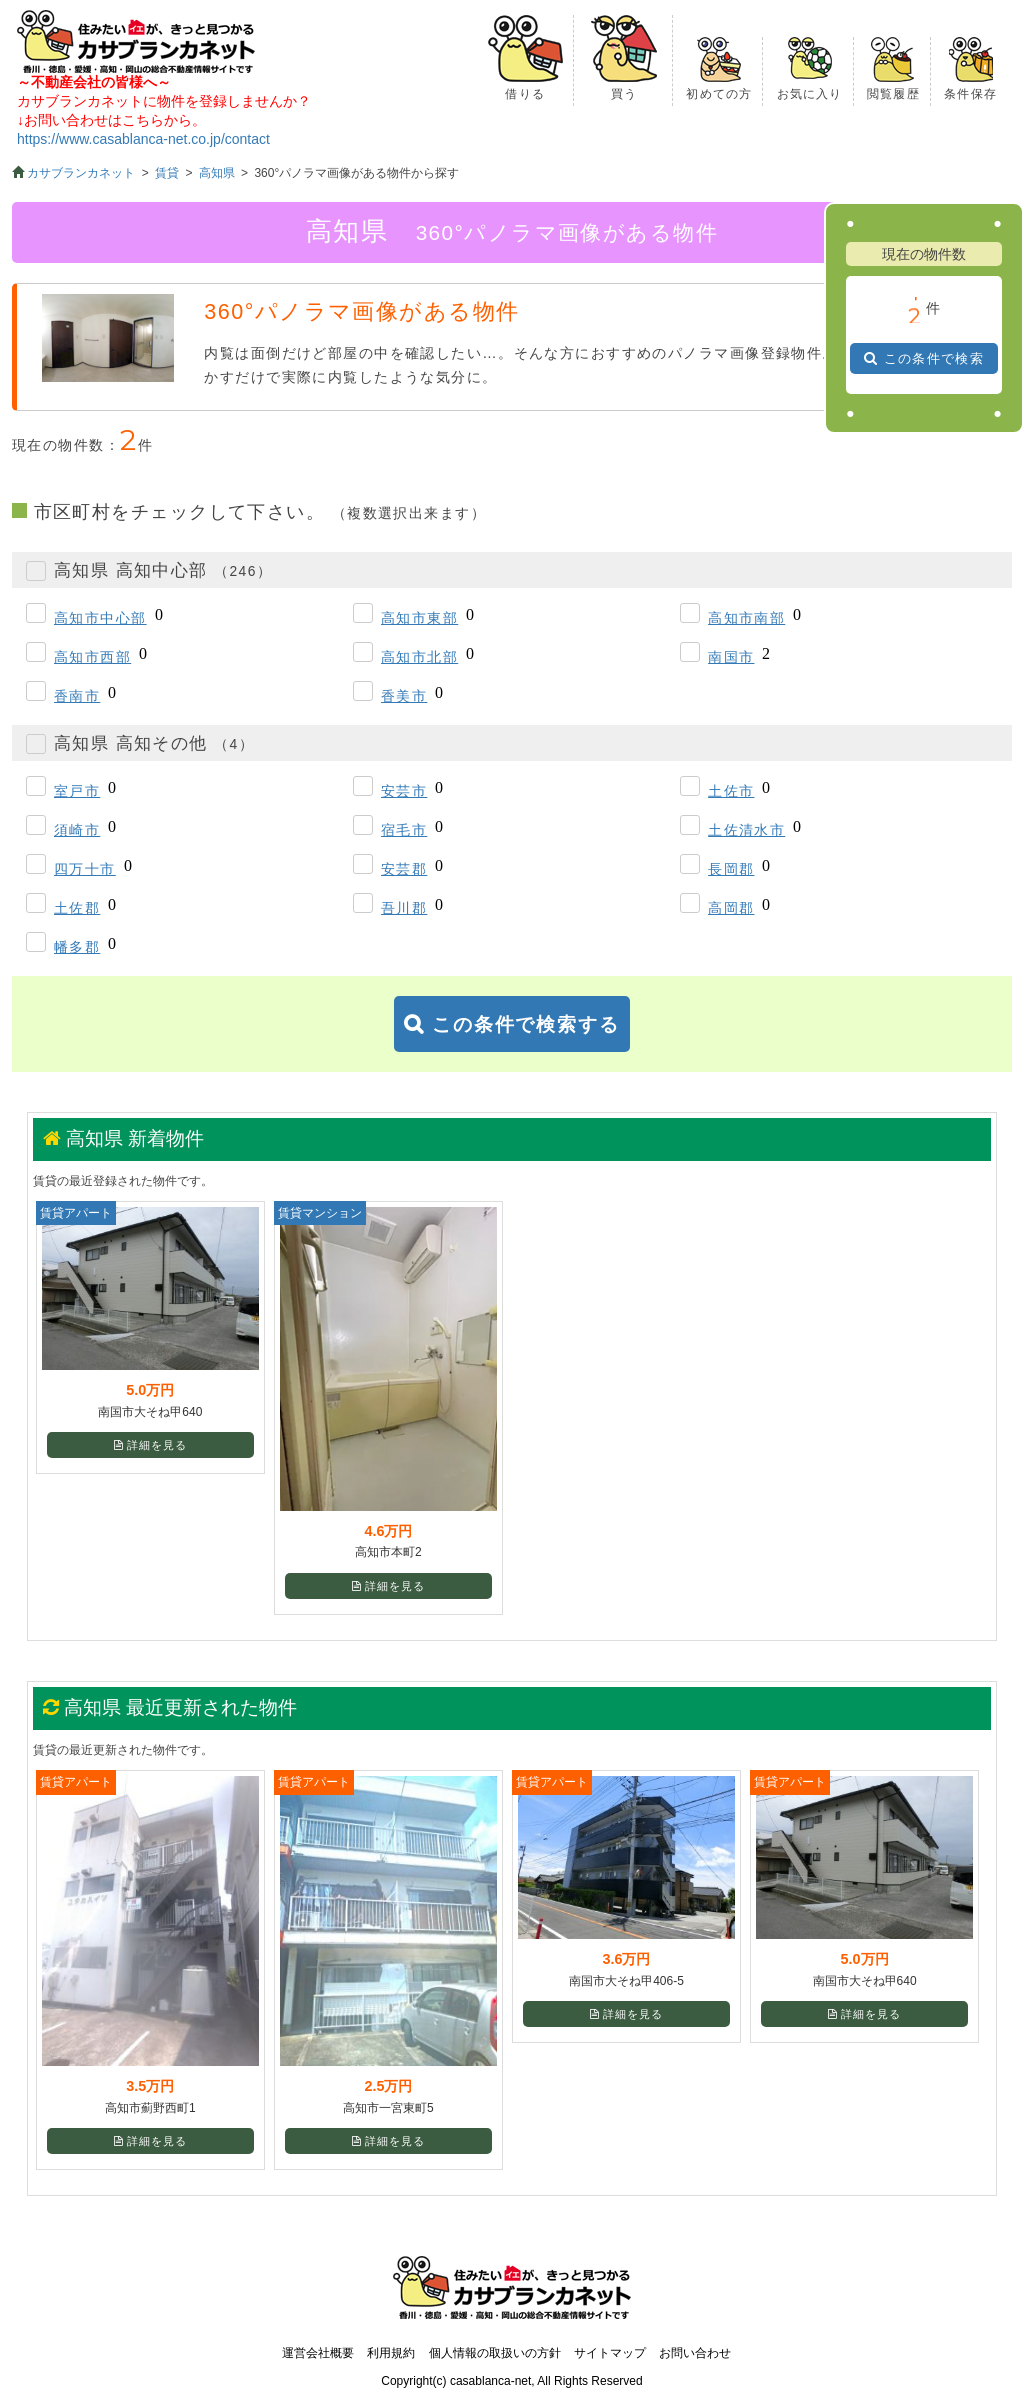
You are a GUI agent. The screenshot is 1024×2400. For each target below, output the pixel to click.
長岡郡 (731, 869)
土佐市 (731, 791)
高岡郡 (731, 908)
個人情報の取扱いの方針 (495, 2353)
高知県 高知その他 (154, 743)
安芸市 (404, 791)
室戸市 (77, 791)
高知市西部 (92, 657)
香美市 (404, 696)
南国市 (731, 657)
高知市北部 (419, 657)
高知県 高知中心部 (163, 570)
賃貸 (167, 173)
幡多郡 (77, 947)
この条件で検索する (526, 1024)
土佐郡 (77, 908)
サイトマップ (610, 2353)
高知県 (217, 173)
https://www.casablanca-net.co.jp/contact (143, 139)
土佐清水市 (746, 830)
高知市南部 (746, 618)
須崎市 (77, 830)
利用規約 (391, 2353)
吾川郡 (404, 908)
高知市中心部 (100, 618)
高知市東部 (419, 618)
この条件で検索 (934, 358)
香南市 (77, 696)
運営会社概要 (318, 2353)
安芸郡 (404, 869)
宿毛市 (404, 830)
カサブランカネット (81, 173)
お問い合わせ (695, 2353)
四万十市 (85, 869)
